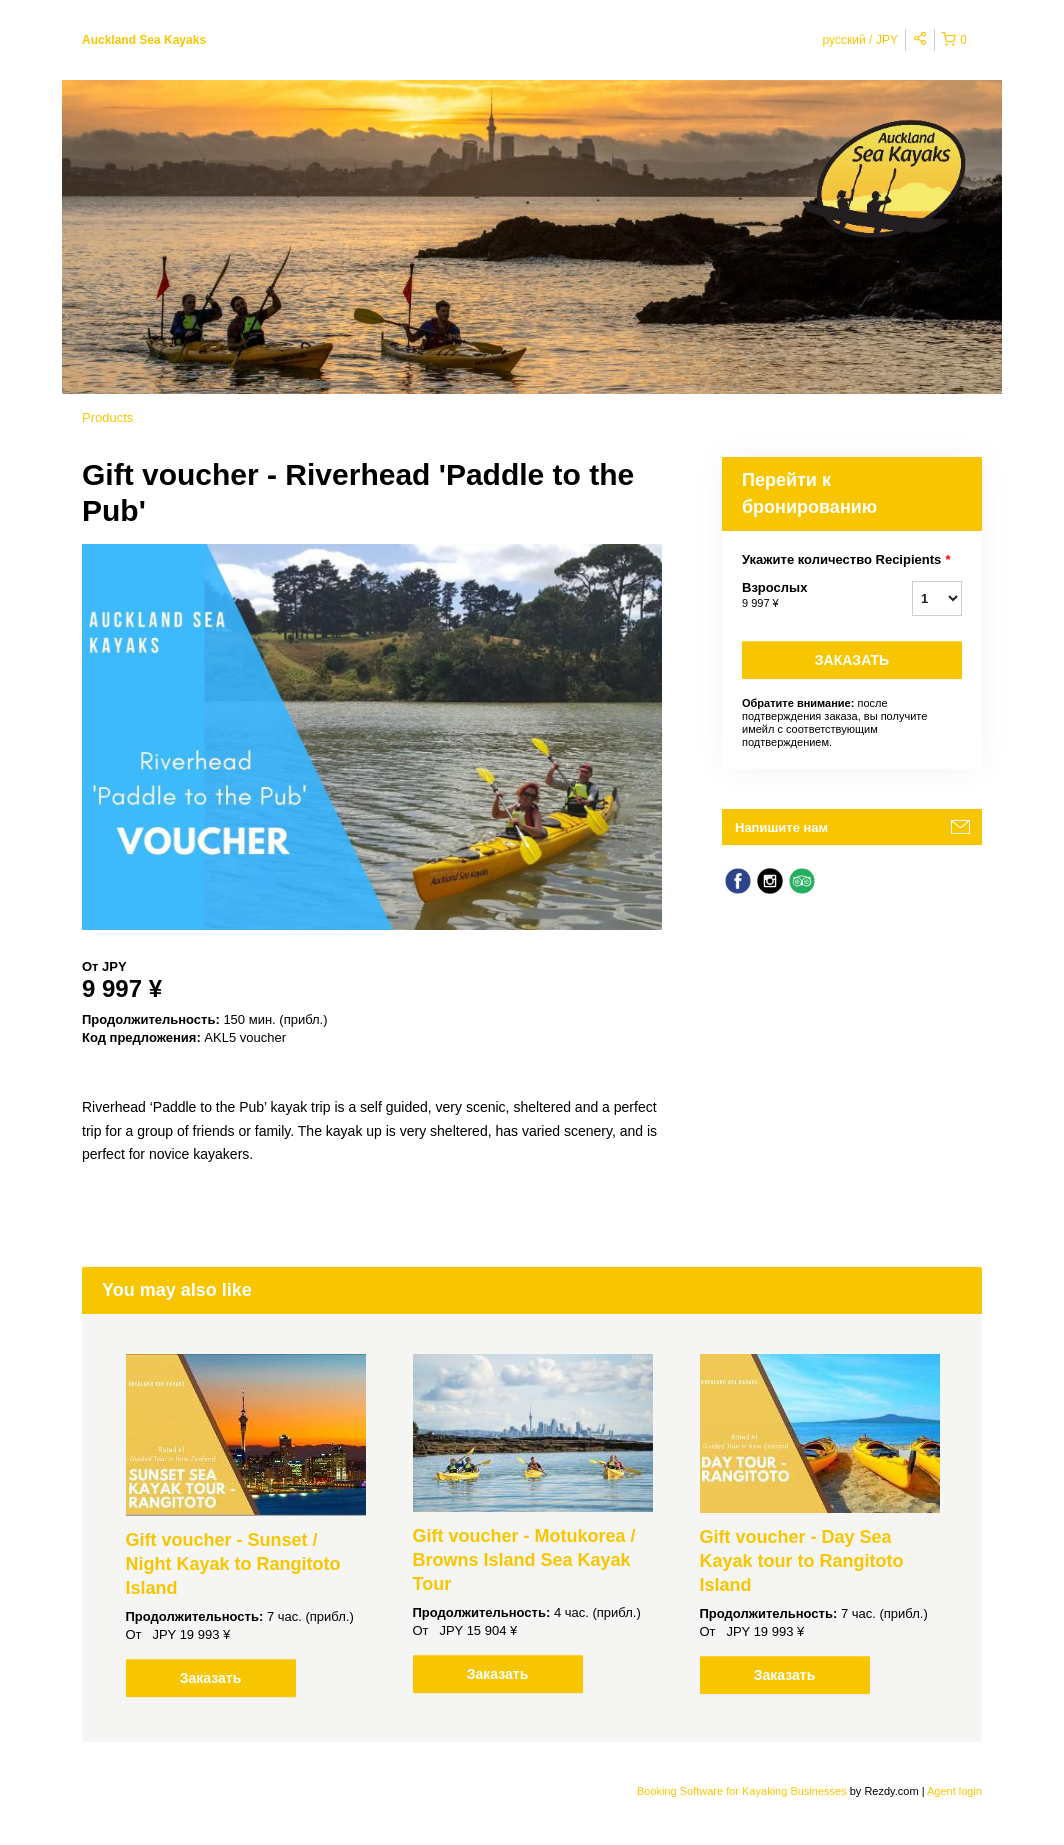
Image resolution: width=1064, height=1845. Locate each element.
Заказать (852, 660)
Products (107, 417)
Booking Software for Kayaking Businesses (743, 1791)
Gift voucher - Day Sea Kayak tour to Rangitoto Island (802, 1561)
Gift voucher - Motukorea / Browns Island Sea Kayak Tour (524, 1560)
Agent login (954, 1791)
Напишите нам (781, 827)
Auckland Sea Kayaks (144, 40)
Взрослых (802, 596)
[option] (245, 1525)
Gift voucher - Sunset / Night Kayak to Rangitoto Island (233, 1564)
